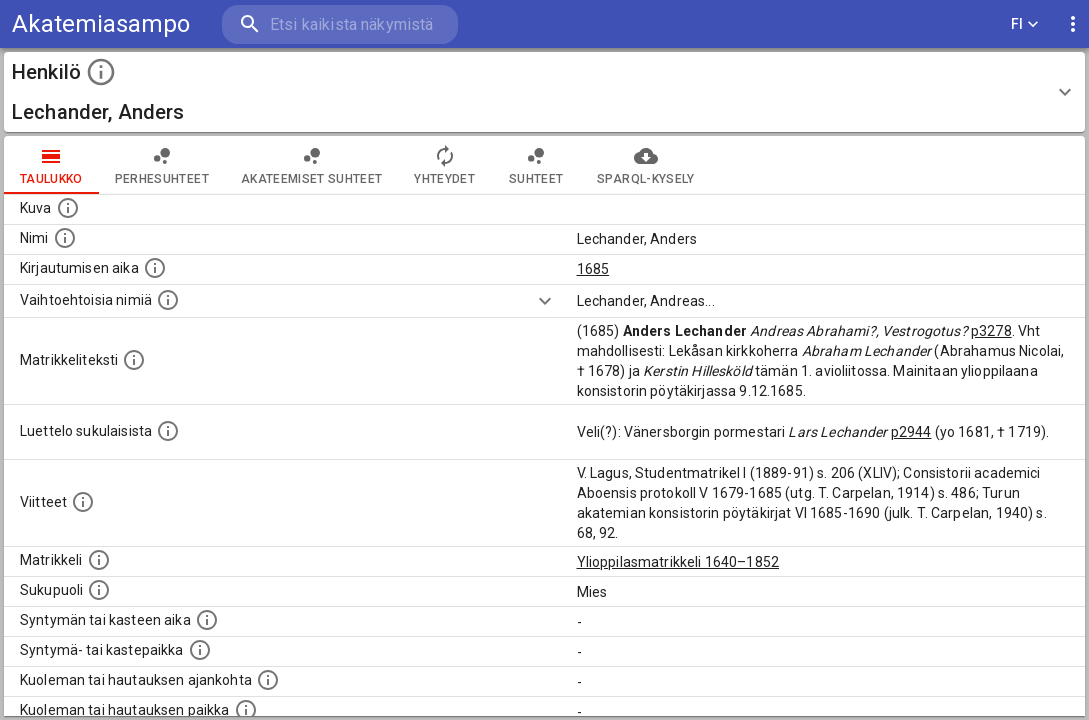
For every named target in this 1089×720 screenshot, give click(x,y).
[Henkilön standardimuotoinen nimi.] (65, 238)
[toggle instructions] (101, 72)
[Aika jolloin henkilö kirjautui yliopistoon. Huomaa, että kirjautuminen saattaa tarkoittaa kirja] (155, 268)
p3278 (991, 331)
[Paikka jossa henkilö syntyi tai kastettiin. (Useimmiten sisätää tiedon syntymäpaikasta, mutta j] (200, 650)
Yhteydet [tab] (444, 165)
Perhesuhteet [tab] (162, 165)
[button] (544, 92)
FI (1025, 24)
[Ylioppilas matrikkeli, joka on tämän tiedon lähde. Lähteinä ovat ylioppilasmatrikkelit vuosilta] (99, 560)
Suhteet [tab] (536, 165)
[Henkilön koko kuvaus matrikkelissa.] (134, 360)
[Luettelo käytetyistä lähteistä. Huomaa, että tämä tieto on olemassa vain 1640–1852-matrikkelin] (83, 502)
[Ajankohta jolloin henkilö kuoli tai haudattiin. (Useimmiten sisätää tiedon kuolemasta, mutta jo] (268, 680)
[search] (340, 24)
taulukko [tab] (51, 165)
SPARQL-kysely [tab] (645, 165)
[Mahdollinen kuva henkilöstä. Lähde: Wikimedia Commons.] (68, 208)
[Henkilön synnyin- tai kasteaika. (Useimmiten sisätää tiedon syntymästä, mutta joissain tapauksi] (207, 620)
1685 (593, 269)
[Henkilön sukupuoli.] (99, 590)
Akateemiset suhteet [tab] (312, 165)
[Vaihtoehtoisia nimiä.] (168, 300)
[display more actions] (1073, 24)
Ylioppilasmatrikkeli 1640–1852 (678, 562)
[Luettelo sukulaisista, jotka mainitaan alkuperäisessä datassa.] (168, 431)
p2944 (911, 432)
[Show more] (545, 301)
